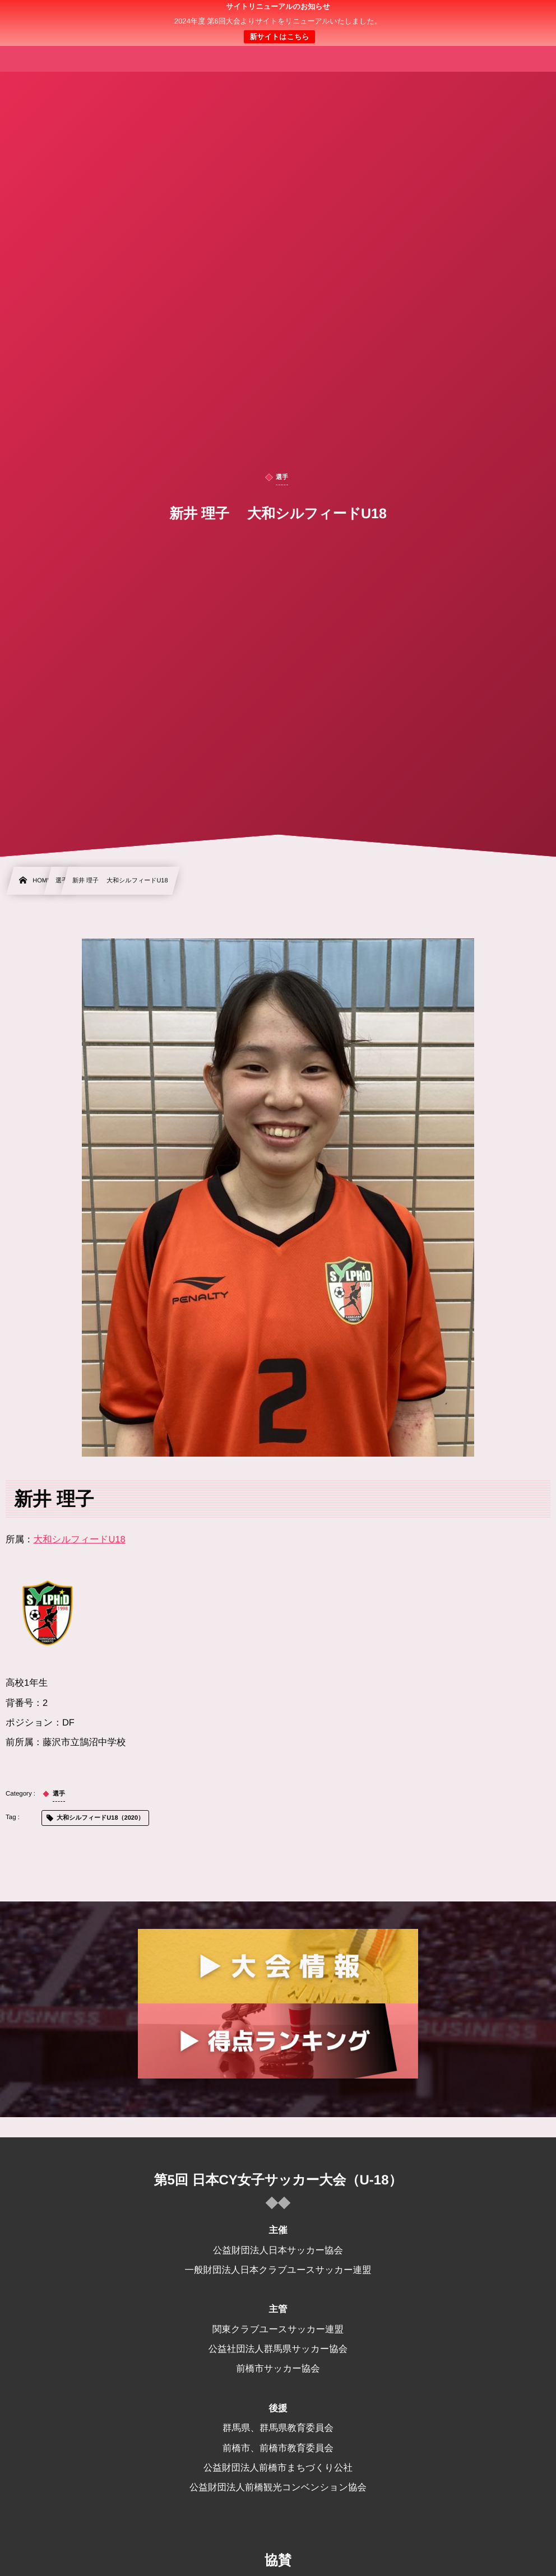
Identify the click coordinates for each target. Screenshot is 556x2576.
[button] (526, 15)
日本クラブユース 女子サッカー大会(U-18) (278, 23)
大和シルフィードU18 (80, 1540)
